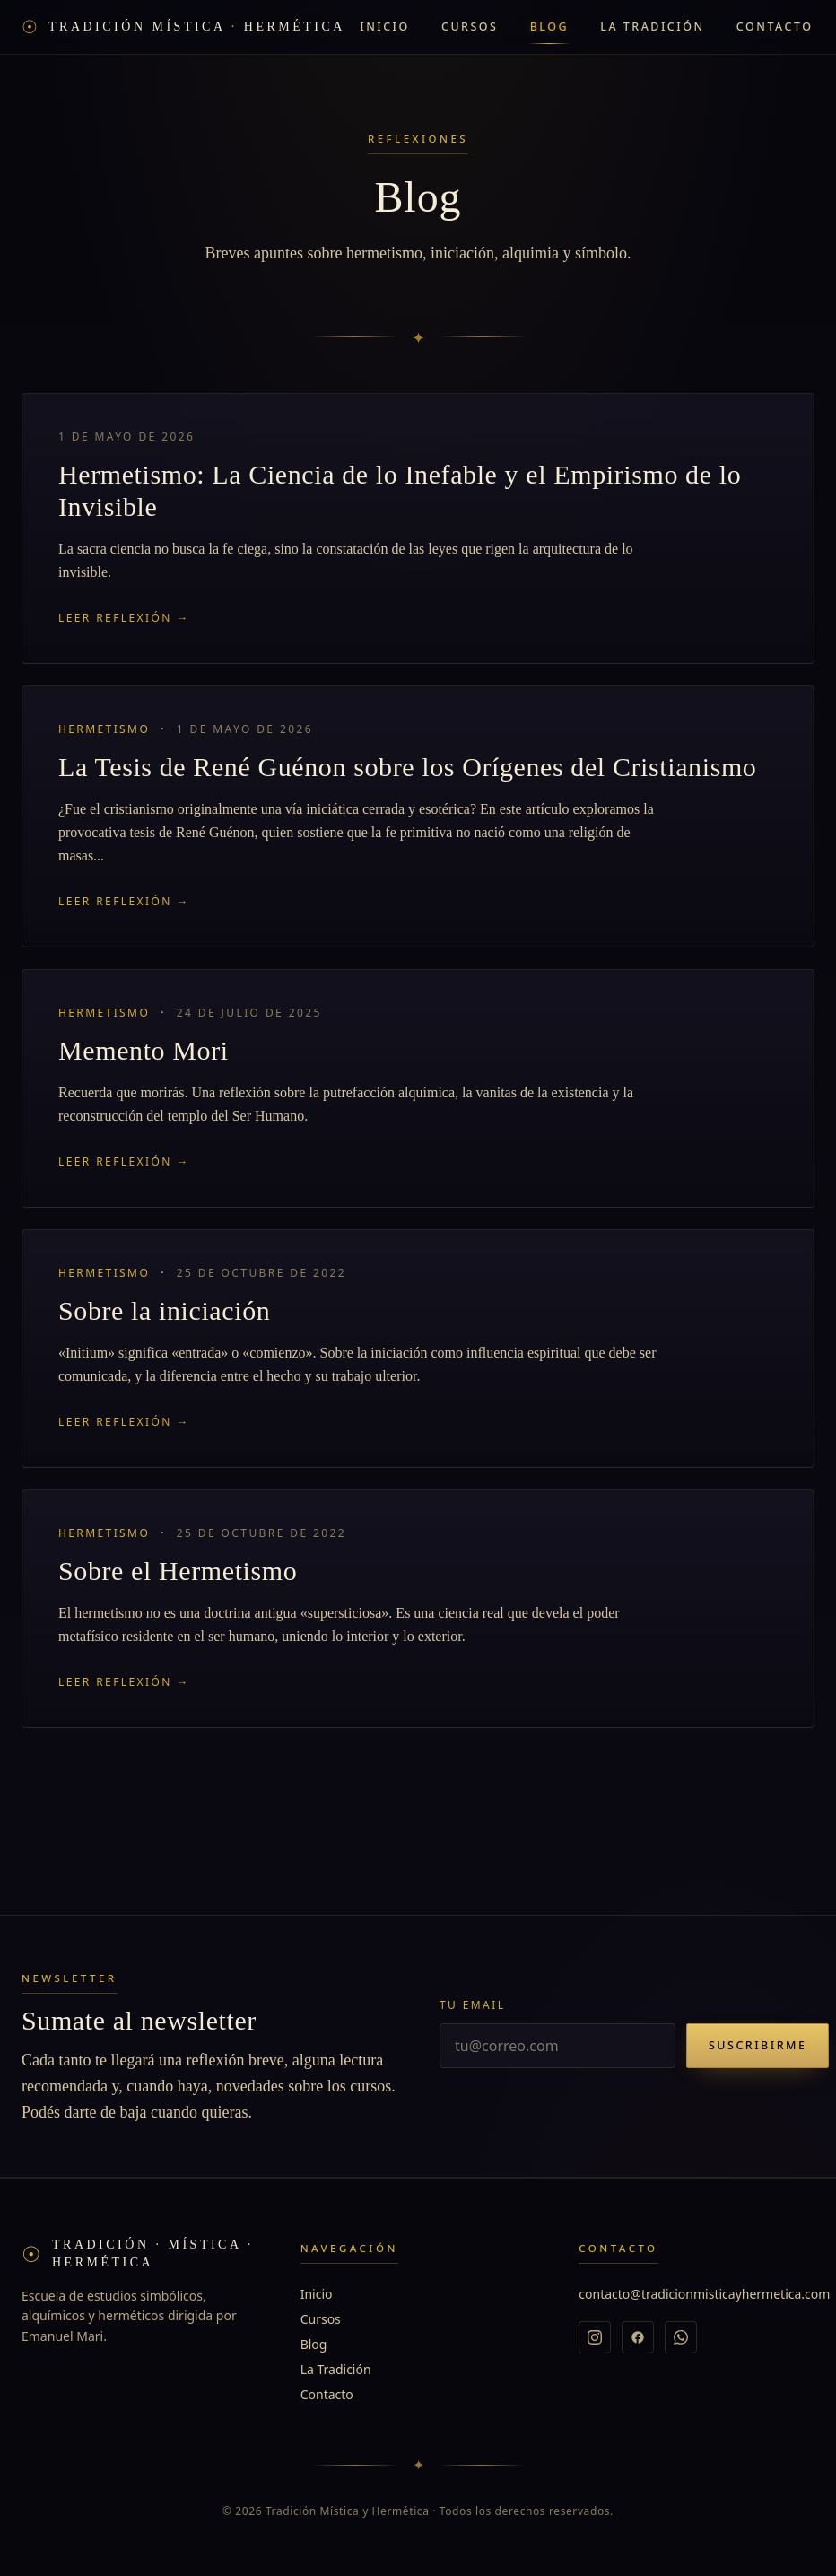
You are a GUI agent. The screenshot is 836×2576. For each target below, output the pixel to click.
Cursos (469, 26)
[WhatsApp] (681, 2337)
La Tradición (652, 26)
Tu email (472, 2005)
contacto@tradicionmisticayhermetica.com (704, 2293)
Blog (549, 26)
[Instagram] (595, 2337)
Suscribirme (757, 2045)
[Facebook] (638, 2337)
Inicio (385, 26)
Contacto (775, 26)
